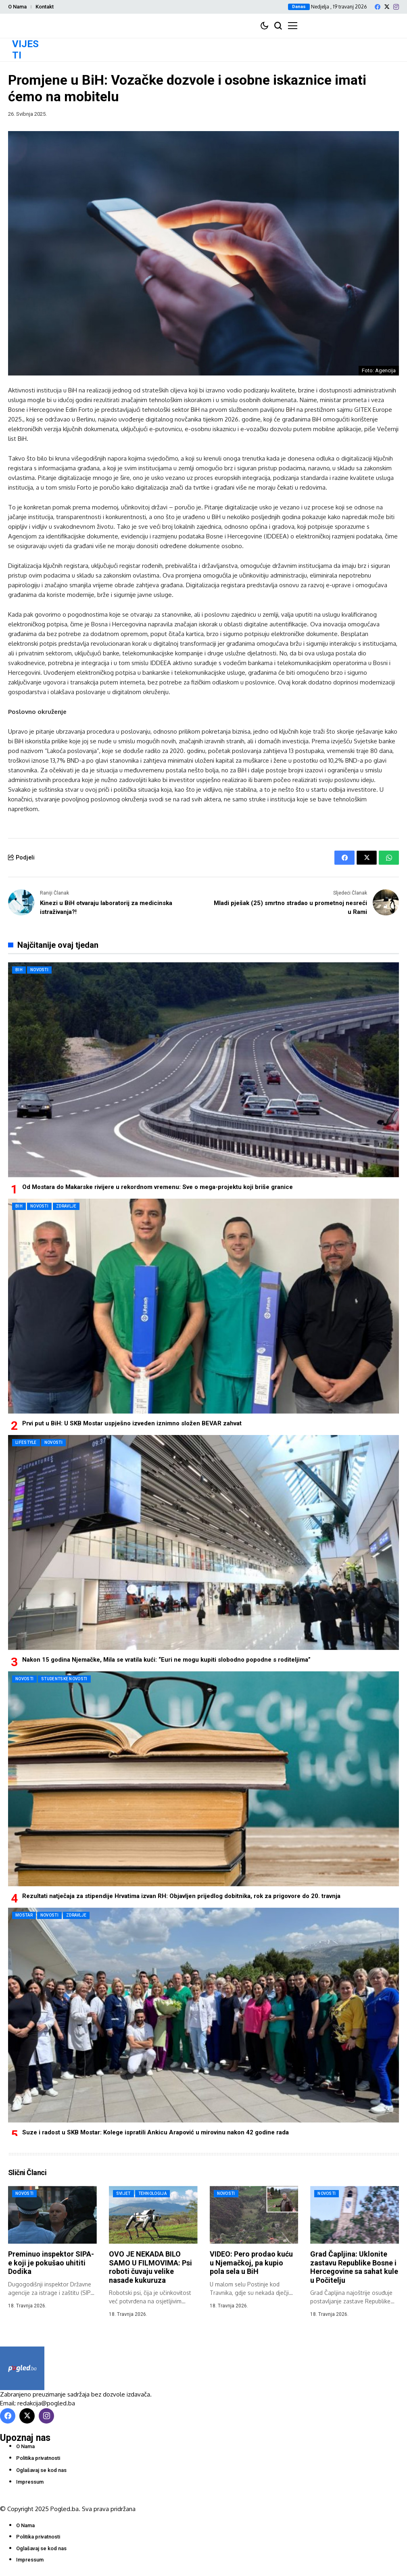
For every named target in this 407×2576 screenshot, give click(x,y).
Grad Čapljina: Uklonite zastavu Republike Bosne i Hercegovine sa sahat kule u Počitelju (354, 2267)
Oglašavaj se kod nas (41, 2470)
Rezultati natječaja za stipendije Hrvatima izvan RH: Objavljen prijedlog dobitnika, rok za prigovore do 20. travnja (181, 1896)
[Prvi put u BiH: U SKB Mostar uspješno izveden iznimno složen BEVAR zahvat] (203, 1306)
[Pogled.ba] (22, 2368)
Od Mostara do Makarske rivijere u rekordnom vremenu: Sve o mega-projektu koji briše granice (157, 1187)
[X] (386, 6)
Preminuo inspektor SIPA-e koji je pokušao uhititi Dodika (51, 2263)
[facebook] (377, 7)
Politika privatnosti (38, 2458)
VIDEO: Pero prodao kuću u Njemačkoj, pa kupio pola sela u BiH (251, 2263)
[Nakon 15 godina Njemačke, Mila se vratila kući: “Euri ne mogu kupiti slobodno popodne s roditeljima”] (203, 1542)
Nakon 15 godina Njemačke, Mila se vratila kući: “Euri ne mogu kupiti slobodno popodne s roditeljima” (166, 1659)
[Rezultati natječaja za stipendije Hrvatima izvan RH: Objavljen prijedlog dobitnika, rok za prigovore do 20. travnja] (203, 1778)
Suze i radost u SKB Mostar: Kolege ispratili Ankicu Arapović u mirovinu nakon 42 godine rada (155, 2132)
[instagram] (396, 7)
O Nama (17, 7)
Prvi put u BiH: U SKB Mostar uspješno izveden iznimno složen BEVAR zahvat (132, 1423)
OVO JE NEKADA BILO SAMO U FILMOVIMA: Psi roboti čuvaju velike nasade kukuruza (150, 2267)
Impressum (30, 2482)
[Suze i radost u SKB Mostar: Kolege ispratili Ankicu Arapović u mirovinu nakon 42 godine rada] (203, 2015)
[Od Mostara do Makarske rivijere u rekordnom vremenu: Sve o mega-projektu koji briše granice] (203, 1069)
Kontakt (44, 7)
